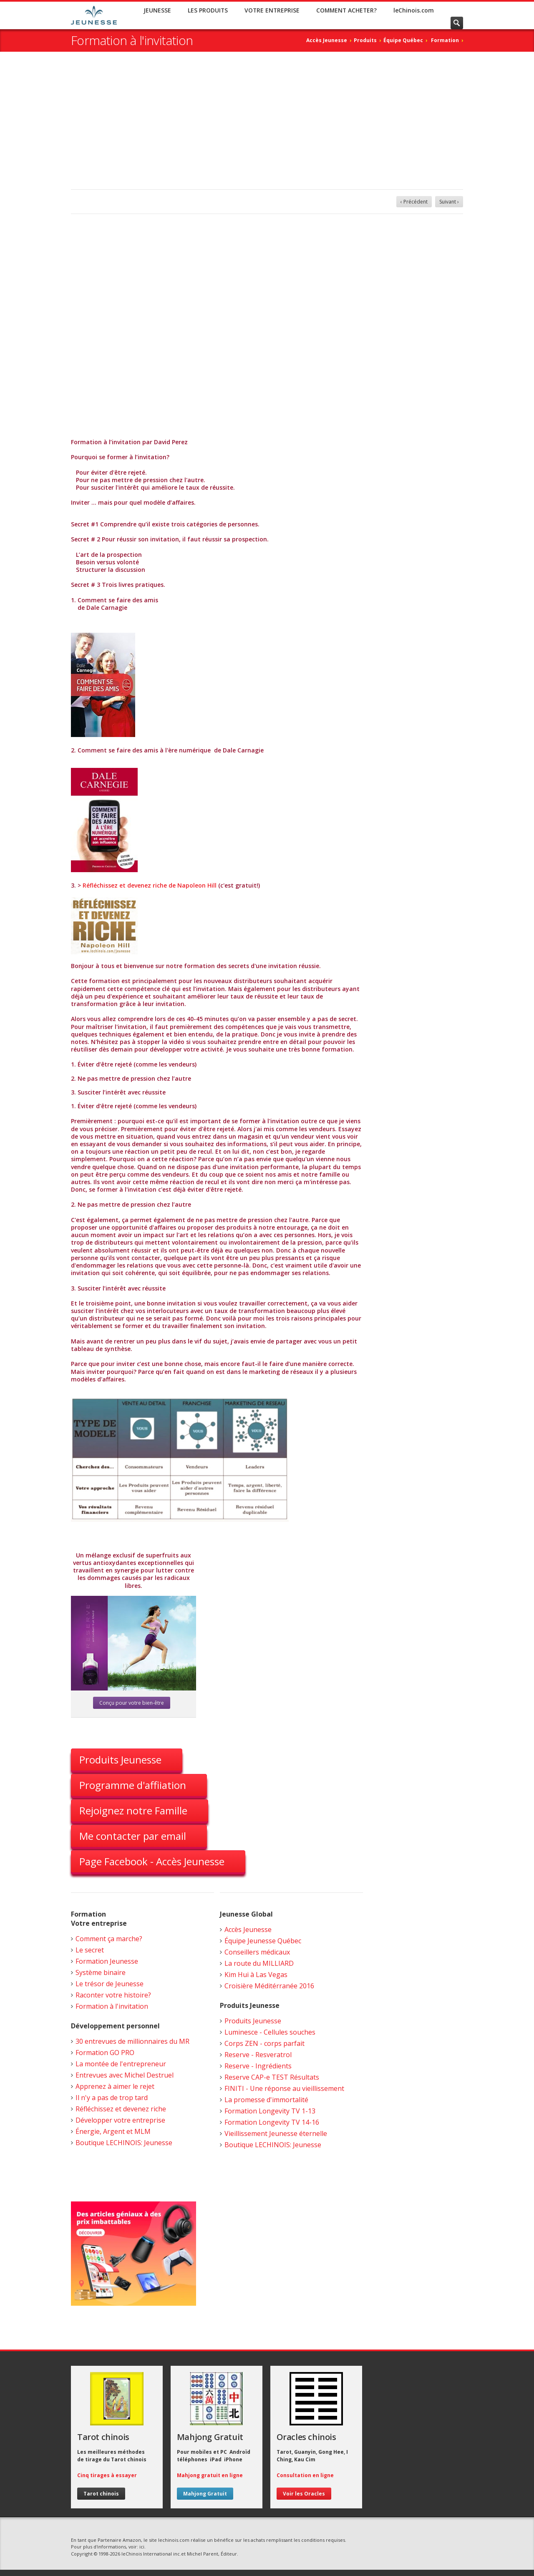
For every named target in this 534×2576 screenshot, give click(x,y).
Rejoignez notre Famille (133, 1810)
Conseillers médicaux (257, 1952)
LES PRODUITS (208, 10)
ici (141, 2546)
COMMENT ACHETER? (346, 10)
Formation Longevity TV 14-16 (271, 2122)
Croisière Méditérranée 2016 (269, 1985)
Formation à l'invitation (112, 2006)
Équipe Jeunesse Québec (262, 1940)
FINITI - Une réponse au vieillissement (284, 2088)
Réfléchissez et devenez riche (121, 2108)
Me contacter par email (132, 1836)
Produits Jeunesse (120, 1759)
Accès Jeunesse (326, 40)
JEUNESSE (157, 10)
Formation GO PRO (105, 2052)
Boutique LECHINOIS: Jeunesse (124, 2142)
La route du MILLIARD (259, 1963)
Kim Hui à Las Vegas (255, 1974)
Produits (365, 40)
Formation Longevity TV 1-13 (269, 2111)
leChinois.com (413, 10)
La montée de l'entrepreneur (121, 2063)
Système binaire (101, 1972)
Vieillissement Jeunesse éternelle (275, 2133)
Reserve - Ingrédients (258, 2065)
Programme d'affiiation (132, 1785)
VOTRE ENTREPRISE (272, 10)
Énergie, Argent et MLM (113, 2131)
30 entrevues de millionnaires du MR (132, 2041)
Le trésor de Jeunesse (110, 1983)
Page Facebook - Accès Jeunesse (151, 1861)
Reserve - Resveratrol (258, 2054)
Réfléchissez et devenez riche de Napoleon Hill (150, 885)
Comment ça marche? (109, 1938)
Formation (445, 40)
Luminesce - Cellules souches (269, 2032)
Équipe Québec (403, 40)
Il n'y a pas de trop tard (112, 2097)
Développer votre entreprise (120, 2120)
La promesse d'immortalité (266, 2099)
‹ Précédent (414, 201)
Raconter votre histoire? (113, 1995)
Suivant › (449, 201)
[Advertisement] (267, 126)
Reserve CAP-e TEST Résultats (271, 2077)
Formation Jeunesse (107, 1961)
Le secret (90, 1950)
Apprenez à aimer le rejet (115, 2086)
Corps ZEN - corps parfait (264, 2043)
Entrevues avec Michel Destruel (125, 2075)
